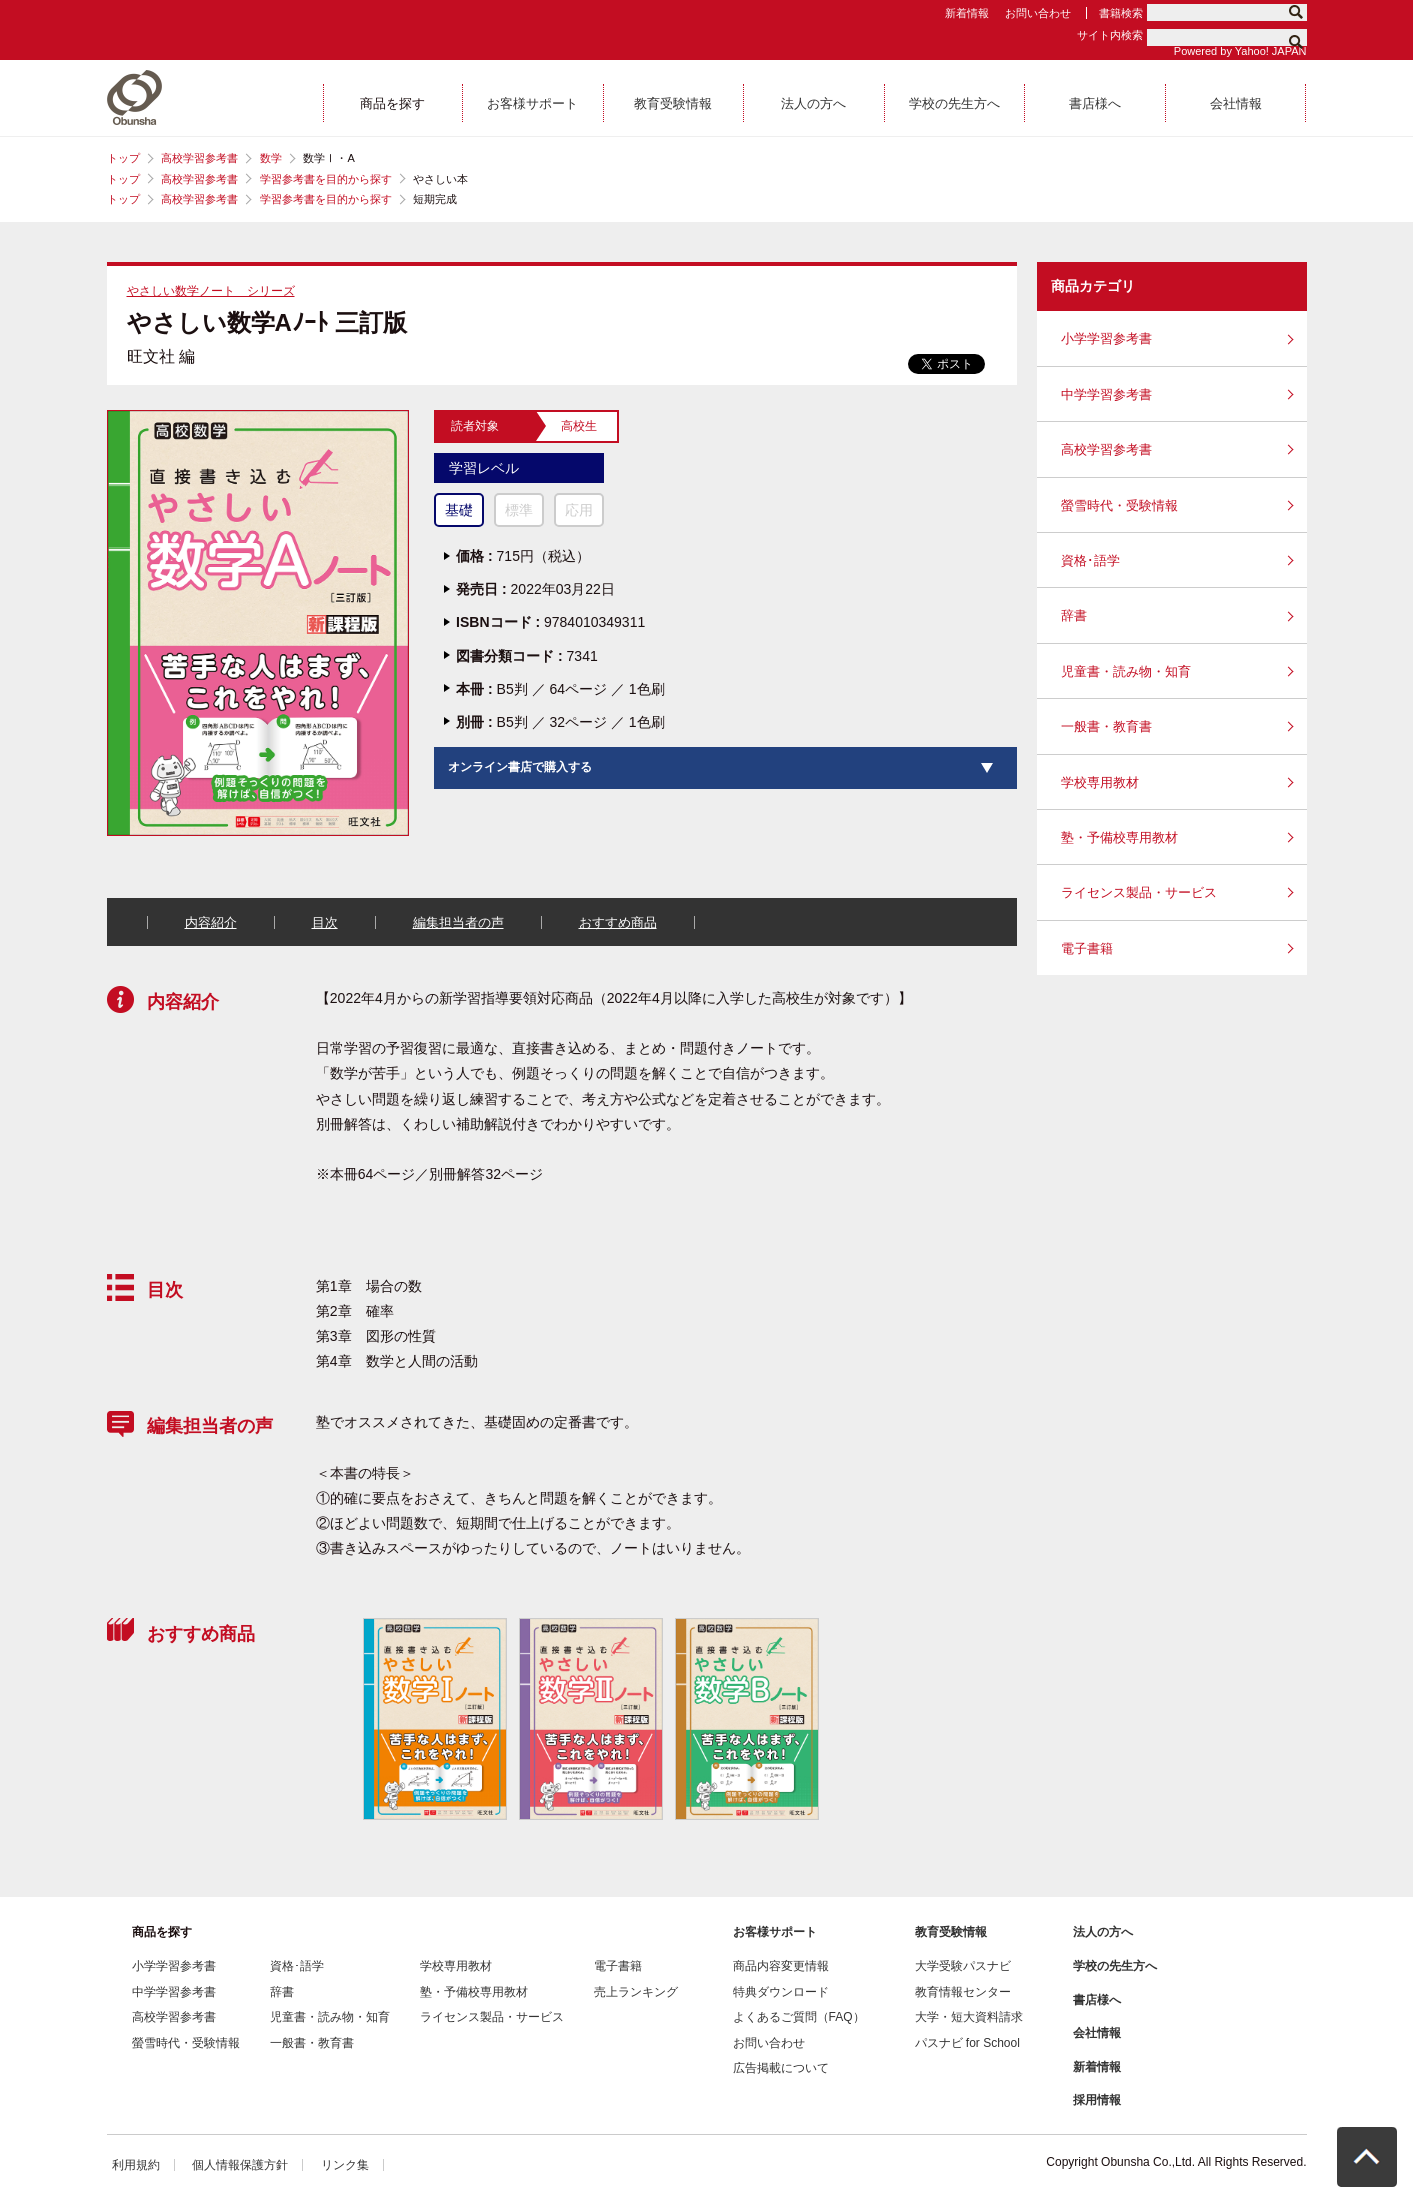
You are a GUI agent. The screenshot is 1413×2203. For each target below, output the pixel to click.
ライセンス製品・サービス (1139, 892)
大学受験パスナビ (963, 1966)
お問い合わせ (1038, 13)
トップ (123, 158)
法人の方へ (1103, 1932)
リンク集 (345, 2165)
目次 (325, 922)
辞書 (1074, 615)
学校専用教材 (1100, 782)
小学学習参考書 (1106, 338)
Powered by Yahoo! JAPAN (1240, 51)
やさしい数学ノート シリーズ (211, 291)
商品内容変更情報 (781, 1966)
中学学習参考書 (1106, 394)
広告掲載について (781, 2068)
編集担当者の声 (458, 922)
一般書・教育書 (1106, 726)
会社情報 (1097, 2033)
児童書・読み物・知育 (1126, 671)
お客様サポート (775, 1932)
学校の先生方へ (1115, 1966)
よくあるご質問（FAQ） (799, 2017)
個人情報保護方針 (240, 2165)
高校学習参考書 (199, 158)
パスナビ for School (967, 2043)
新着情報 (967, 13)
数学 (271, 158)
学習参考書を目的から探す (326, 179)
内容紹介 (211, 922)
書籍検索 (1121, 13)
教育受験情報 (951, 1932)
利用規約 (136, 2165)
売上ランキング (636, 1992)
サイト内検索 (1110, 35)
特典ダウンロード (781, 1992)
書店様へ (1097, 2000)
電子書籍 (1087, 948)
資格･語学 (1090, 560)
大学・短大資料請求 (969, 2017)
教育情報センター (963, 1992)
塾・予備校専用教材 (1119, 837)
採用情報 (1097, 2100)
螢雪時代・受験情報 (1119, 505)
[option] (434, 1719)
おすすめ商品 (618, 922)
